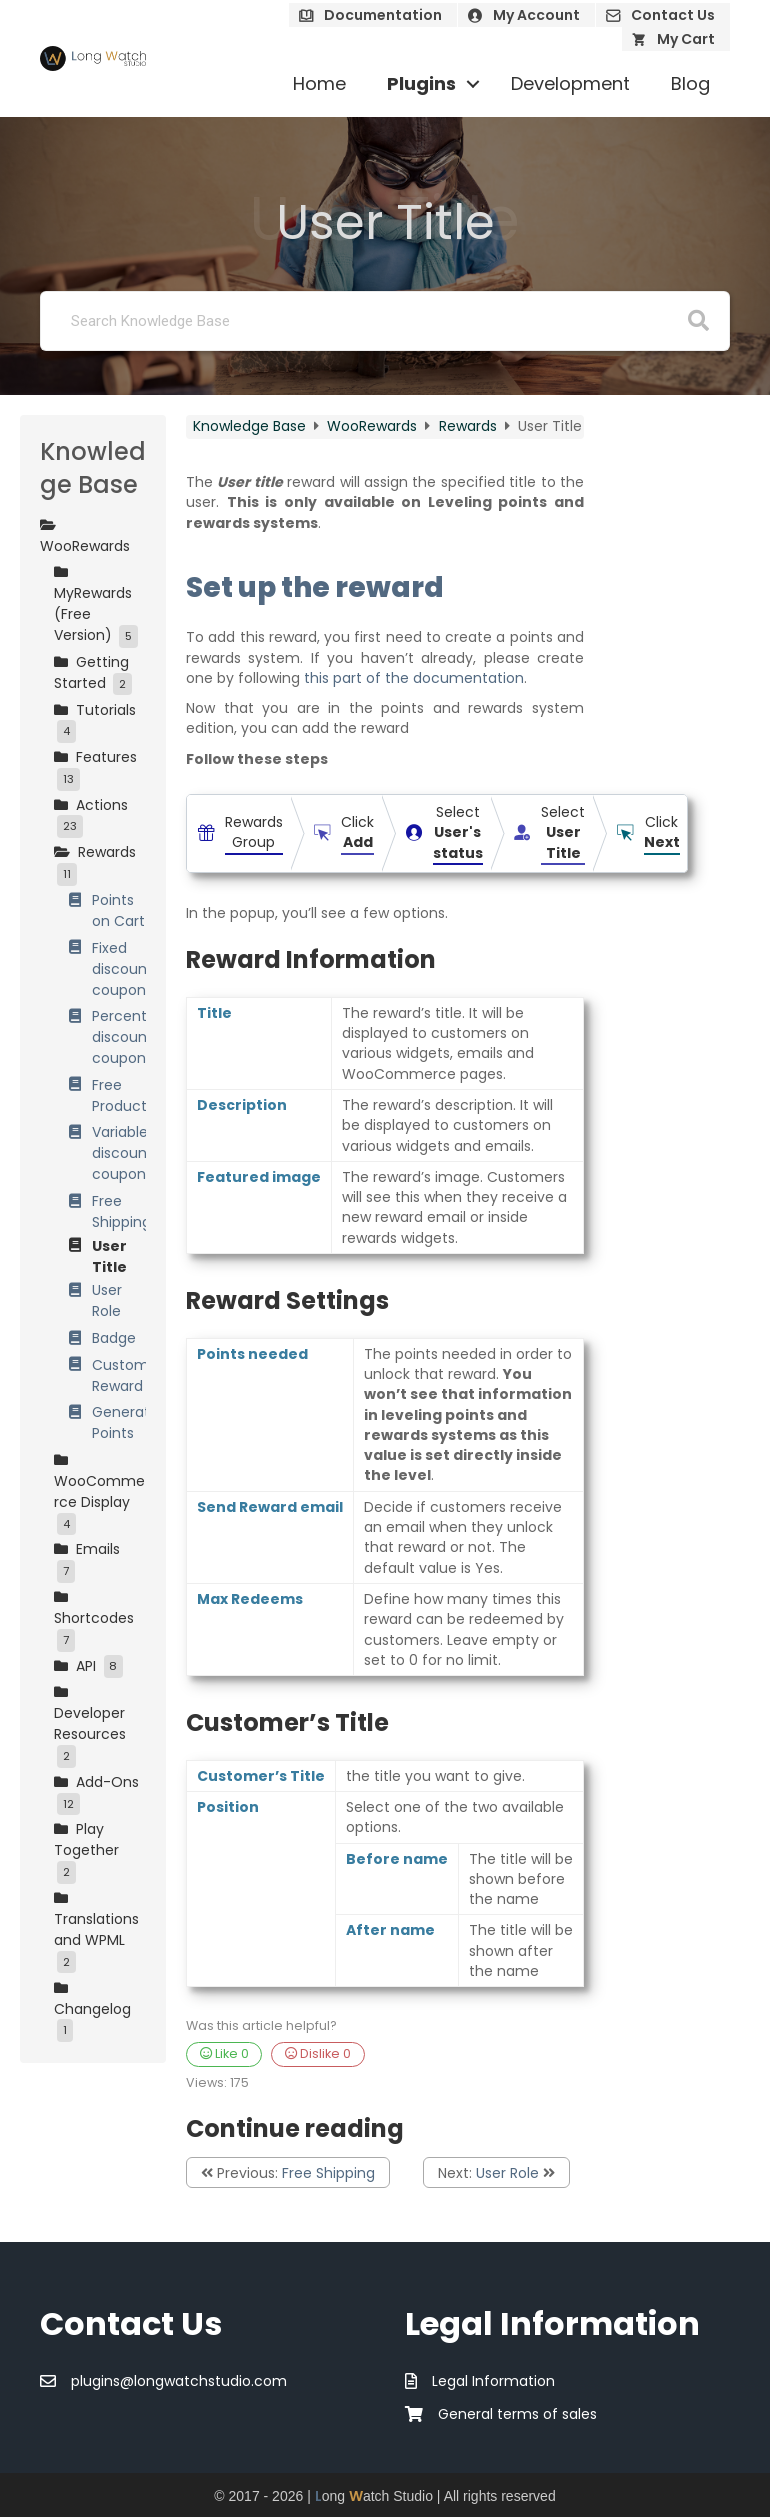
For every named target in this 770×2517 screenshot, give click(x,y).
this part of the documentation (414, 678)
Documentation (383, 15)
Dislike (318, 2053)
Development (570, 83)
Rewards (470, 426)
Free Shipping (328, 2173)
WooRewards (374, 426)
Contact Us (673, 15)
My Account (536, 15)
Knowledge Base (251, 426)
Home (319, 83)
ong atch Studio (374, 2496)
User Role (507, 2173)
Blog (690, 83)
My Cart (686, 39)
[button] (473, 84)
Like (224, 2053)
